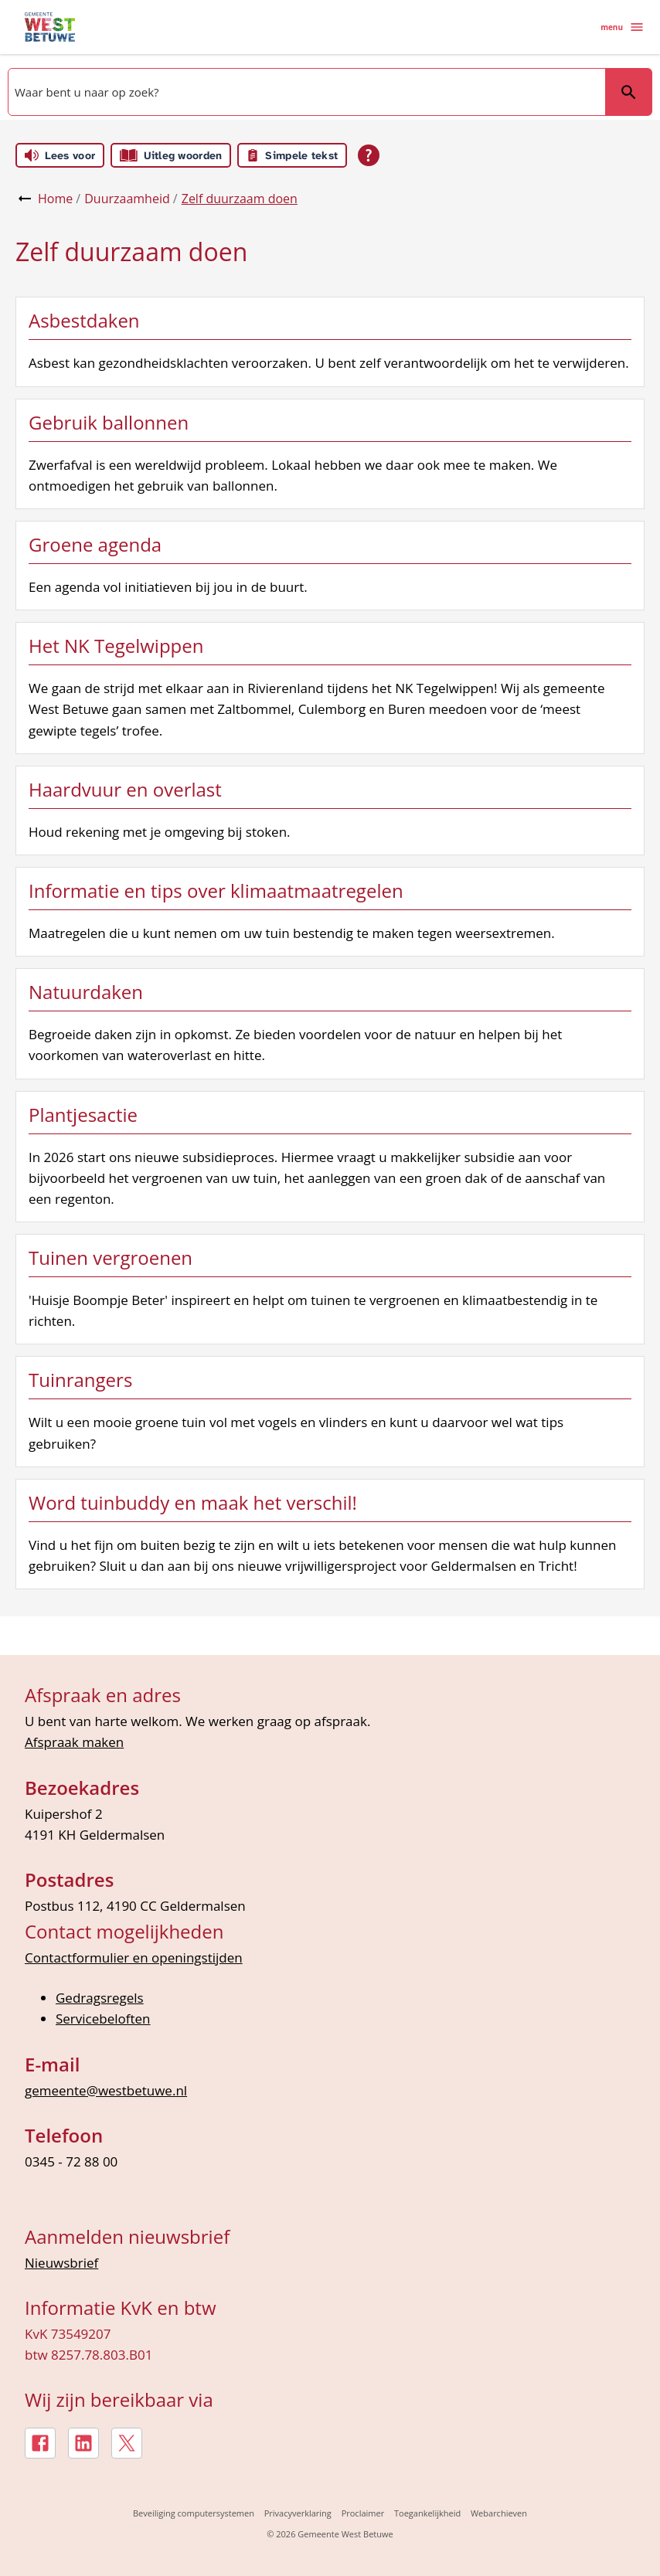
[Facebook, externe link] (40, 2443)
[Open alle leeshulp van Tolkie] (368, 155)
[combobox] (305, 92)
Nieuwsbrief (61, 2263)
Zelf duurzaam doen (240, 198)
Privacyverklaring (298, 2513)
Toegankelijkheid (427, 2513)
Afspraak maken (74, 1742)
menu (622, 27)
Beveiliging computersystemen (193, 2513)
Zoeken (628, 92)
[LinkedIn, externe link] (83, 2443)
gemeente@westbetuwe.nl (106, 2090)
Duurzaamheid (127, 198)
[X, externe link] (126, 2443)
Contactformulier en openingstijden (134, 1957)
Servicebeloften (103, 2018)
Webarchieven (499, 2513)
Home (55, 198)
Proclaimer (363, 2513)
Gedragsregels (100, 1998)
